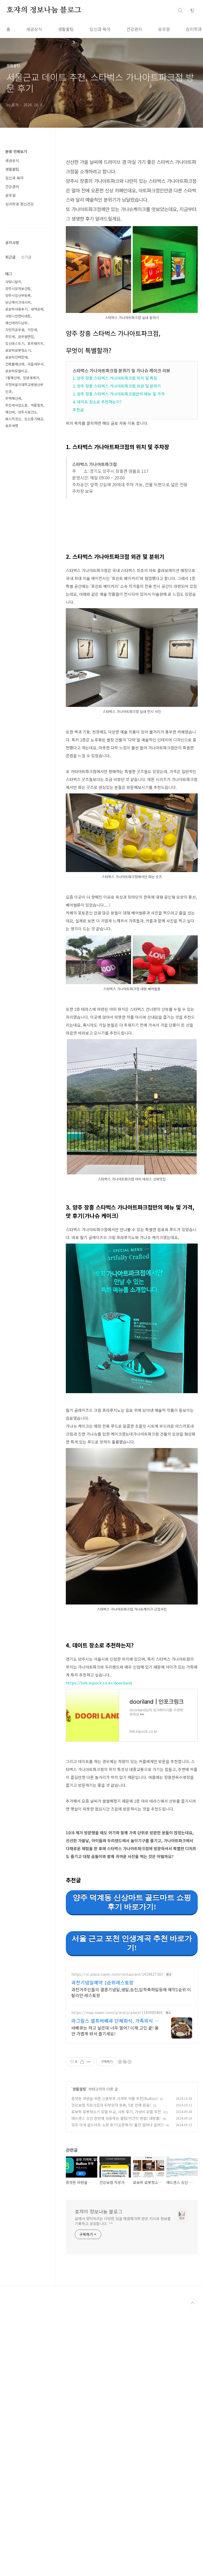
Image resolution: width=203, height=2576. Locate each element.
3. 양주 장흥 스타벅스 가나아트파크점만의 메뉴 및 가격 (119, 394)
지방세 (32, 329)
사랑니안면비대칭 (18, 315)
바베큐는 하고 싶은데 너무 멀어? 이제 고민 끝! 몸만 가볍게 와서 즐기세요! (115, 2178)
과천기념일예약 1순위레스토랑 (102, 2130)
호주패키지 (35, 343)
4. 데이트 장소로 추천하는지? (97, 401)
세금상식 (34, 29)
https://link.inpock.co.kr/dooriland (99, 1756)
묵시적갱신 (13, 418)
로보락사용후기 (16, 309)
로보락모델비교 (16, 370)
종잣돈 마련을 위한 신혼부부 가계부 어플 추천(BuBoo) (114, 2246)
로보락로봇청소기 (18, 350)
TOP (192, 2450)
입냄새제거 (31, 377)
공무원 (164, 29)
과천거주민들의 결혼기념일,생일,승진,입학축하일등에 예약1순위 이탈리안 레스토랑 (131, 2140)
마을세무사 (35, 363)
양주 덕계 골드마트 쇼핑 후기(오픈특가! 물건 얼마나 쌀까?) (117, 2272)
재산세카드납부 (16, 322)
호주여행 (11, 425)
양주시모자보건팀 (18, 288)
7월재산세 (12, 377)
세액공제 (37, 309)
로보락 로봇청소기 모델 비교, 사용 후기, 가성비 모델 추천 (116, 2259)
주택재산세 (13, 398)
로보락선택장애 (16, 357)
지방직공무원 (14, 329)
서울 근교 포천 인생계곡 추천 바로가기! (132, 2017)
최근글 (10, 257)
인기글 (26, 257)
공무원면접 (26, 336)
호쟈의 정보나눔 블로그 (43, 10)
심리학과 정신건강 (19, 204)
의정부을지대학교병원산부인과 (24, 388)
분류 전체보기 (16, 151)
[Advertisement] (132, 1662)
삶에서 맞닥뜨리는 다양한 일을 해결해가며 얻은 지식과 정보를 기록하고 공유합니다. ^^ (123, 2369)
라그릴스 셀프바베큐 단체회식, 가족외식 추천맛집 (115, 2168)
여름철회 (37, 405)
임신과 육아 (100, 29)
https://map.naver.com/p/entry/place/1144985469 (117, 2160)
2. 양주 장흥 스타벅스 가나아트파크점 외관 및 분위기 (117, 386)
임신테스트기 (14, 343)
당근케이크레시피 (18, 302)
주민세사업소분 (16, 405)
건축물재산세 (14, 363)
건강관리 (134, 29)
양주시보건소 (27, 412)
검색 (180, 11)
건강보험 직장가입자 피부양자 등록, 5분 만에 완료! (111, 2252)
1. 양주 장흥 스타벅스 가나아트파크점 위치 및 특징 (115, 378)
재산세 (10, 412)
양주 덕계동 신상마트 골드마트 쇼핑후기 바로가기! (132, 1976)
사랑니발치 (13, 281)
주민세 (10, 336)
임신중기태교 (33, 418)
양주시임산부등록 (18, 295)
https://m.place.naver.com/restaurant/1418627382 (117, 2122)
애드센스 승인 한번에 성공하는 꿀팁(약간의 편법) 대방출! (116, 2266)
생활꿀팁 (66, 29)
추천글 (78, 409)
